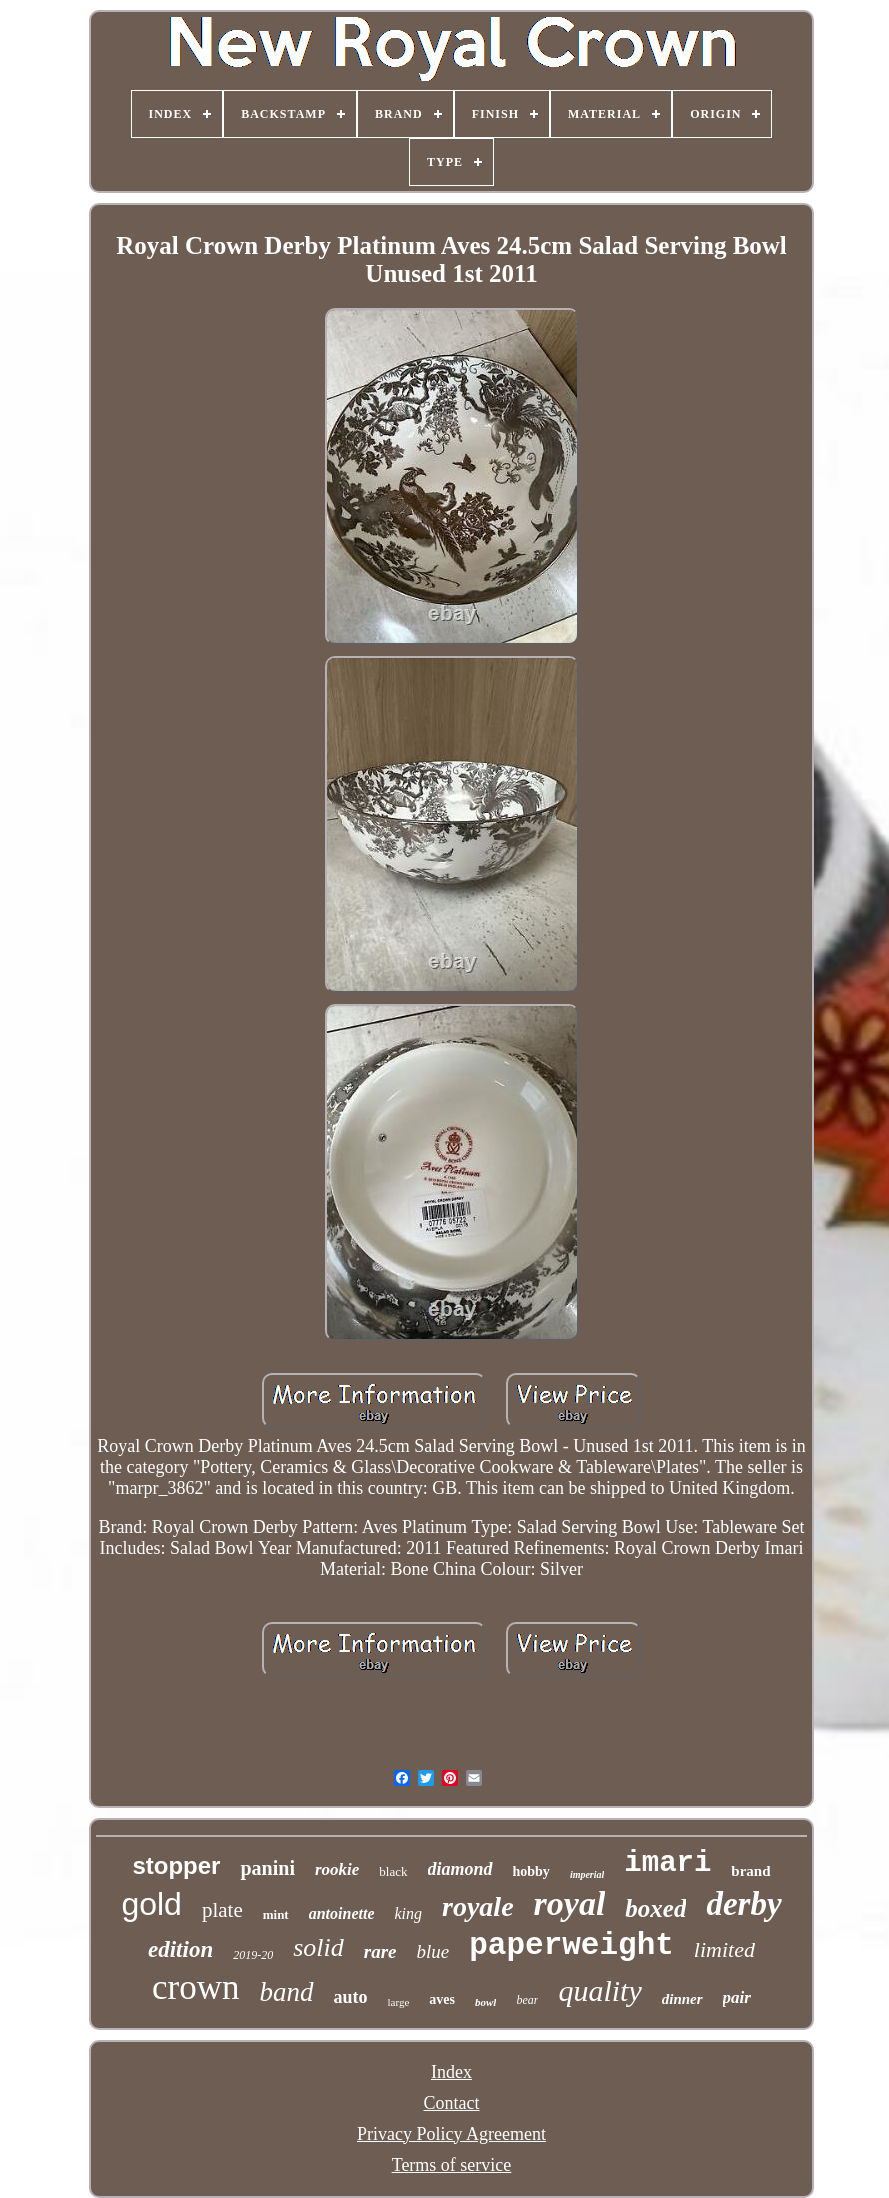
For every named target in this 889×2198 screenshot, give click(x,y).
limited (724, 1949)
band (287, 1992)
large (399, 2002)
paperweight (571, 1945)
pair (737, 1997)
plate (222, 1910)
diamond (460, 1869)
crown (195, 1987)
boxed (655, 1908)
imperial (587, 1874)
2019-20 (253, 1955)
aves (442, 1999)
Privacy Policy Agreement (451, 2134)
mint (276, 1914)
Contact (452, 2103)
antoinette (342, 1913)
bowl (485, 2002)
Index (451, 2072)
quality (599, 1990)
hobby (531, 1871)
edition (180, 1949)
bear (527, 2000)
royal (570, 1903)
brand (750, 1871)
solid (318, 1947)
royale (478, 1906)
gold (151, 1904)
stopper (176, 1865)
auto (351, 1997)
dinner (682, 1999)
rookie (337, 1869)
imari (667, 1863)
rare (380, 1951)
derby (743, 1904)
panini (267, 1868)
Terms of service (452, 2165)
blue (433, 1951)
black (393, 1871)
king (408, 1913)
